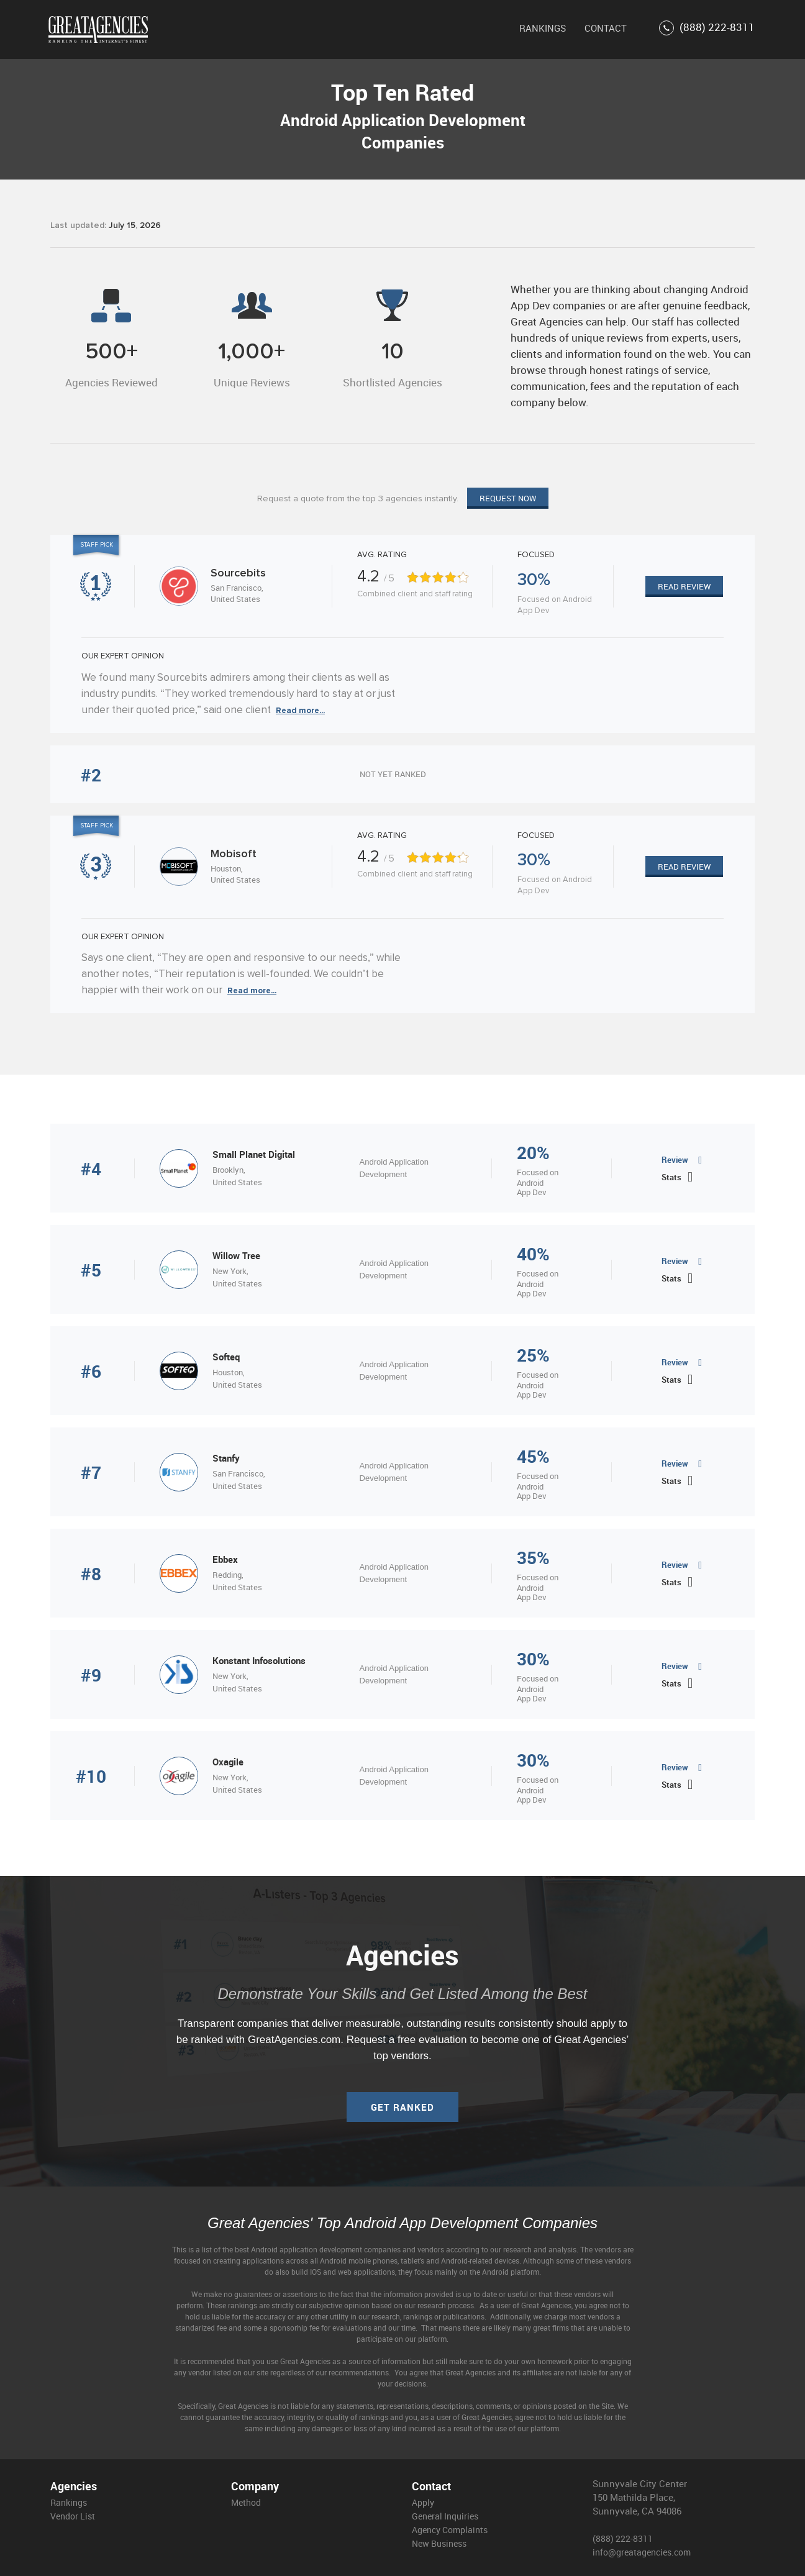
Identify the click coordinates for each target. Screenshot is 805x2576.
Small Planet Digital (253, 1154)
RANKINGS (542, 28)
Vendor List (72, 2516)
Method (246, 2502)
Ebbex (225, 1559)
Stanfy (226, 1458)
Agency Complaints (450, 2530)
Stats (671, 1177)
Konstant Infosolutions (259, 1660)
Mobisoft (234, 854)
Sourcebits (238, 573)
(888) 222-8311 (707, 27)
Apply (423, 2502)
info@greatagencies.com (642, 2552)
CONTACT (605, 28)
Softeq (226, 1356)
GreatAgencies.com (294, 2040)
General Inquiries (445, 2516)
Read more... (300, 711)
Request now (508, 498)
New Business (439, 2543)
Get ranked (402, 2107)
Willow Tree (236, 1255)
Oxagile (227, 1761)
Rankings (68, 2502)
